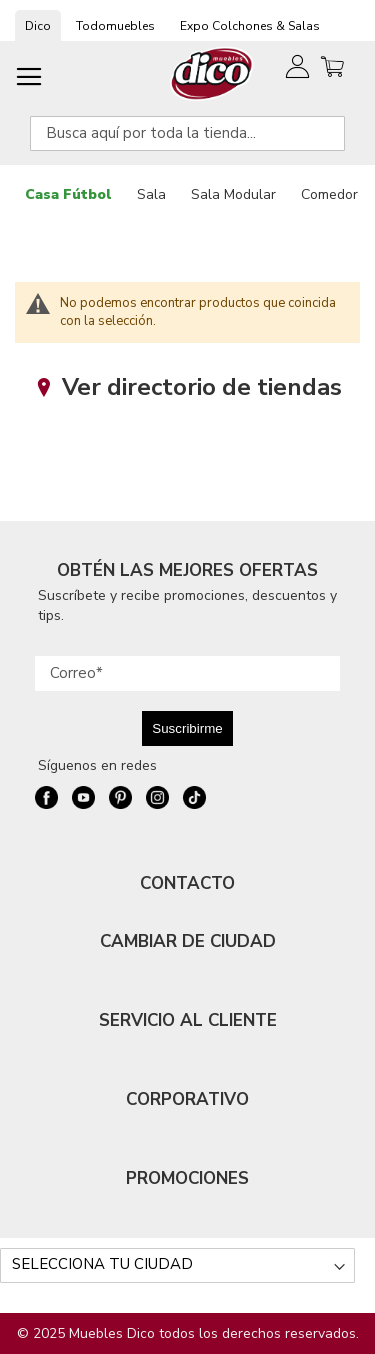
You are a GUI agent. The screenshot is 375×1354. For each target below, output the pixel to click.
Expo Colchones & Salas (250, 26)
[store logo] (212, 73)
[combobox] (187, 133)
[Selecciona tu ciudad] (177, 1265)
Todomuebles (115, 26)
